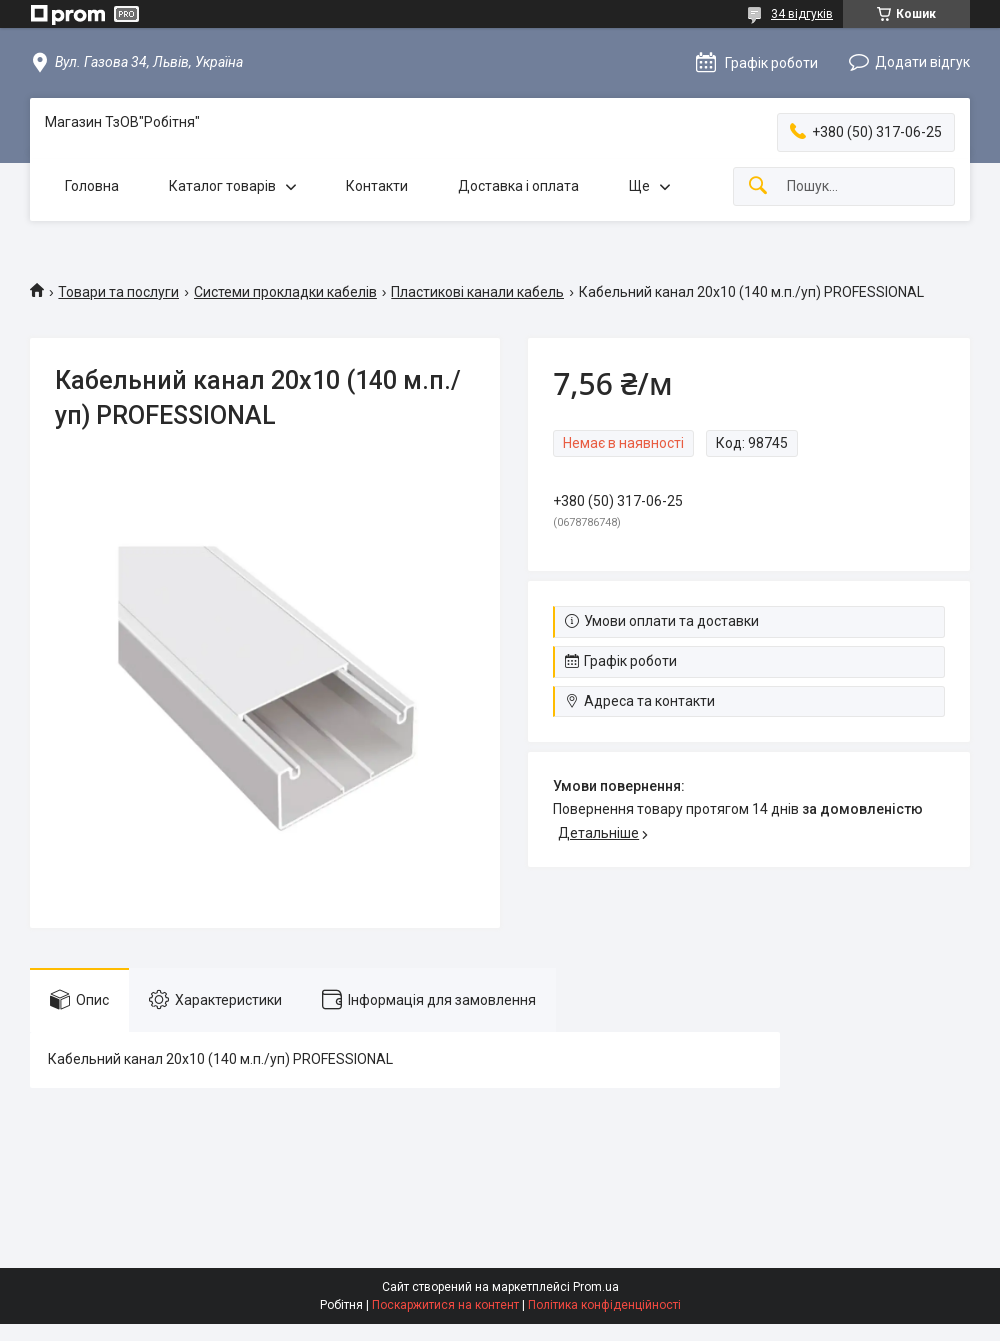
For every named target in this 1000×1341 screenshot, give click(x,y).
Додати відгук (922, 62)
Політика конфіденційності (604, 1305)
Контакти (377, 186)
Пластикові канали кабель (477, 292)
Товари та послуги (118, 292)
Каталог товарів (222, 186)
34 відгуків (802, 14)
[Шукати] (758, 186)
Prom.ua (596, 1287)
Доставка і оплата (518, 186)
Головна (92, 186)
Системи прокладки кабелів (285, 292)
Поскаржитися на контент (445, 1305)
